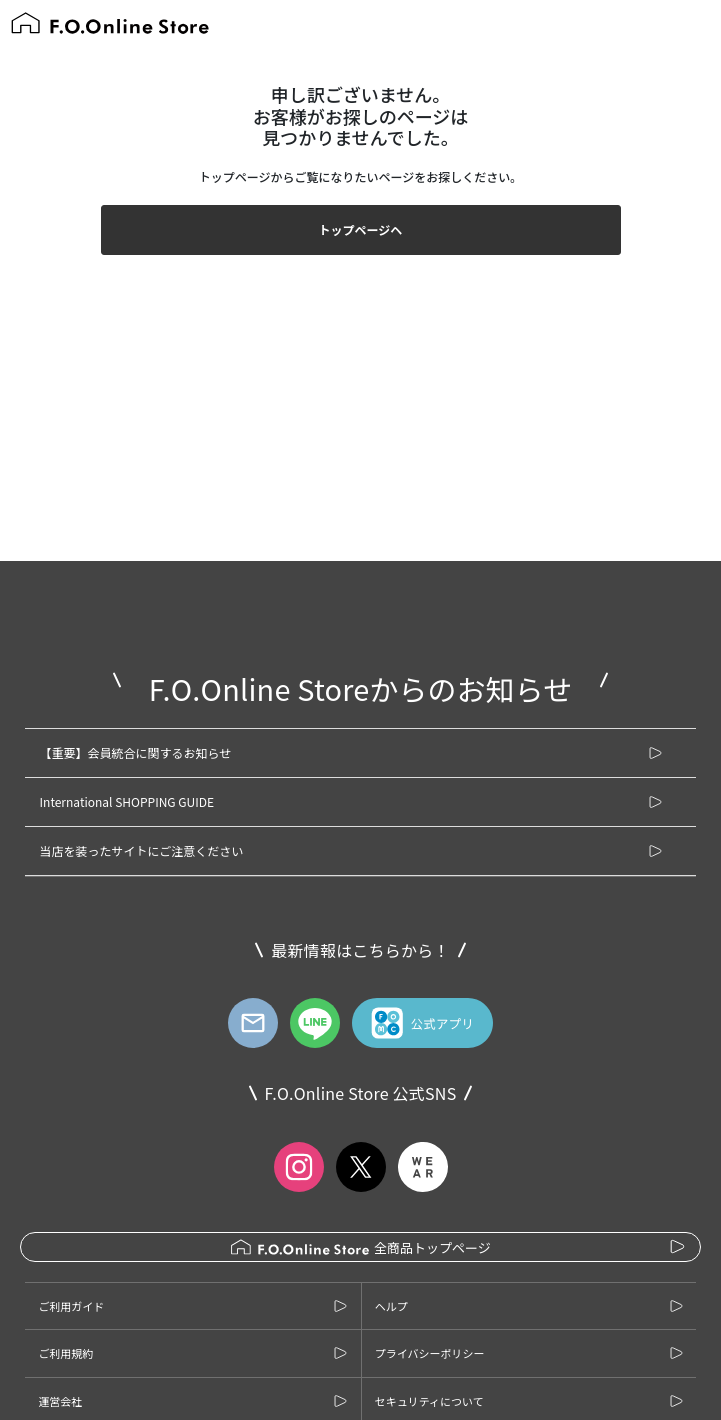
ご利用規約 (65, 1353)
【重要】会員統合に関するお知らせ (136, 752)
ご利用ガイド (71, 1306)
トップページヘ (361, 229)
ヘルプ (391, 1306)
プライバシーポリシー (430, 1353)
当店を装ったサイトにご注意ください (142, 850)
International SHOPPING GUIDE (127, 801)
